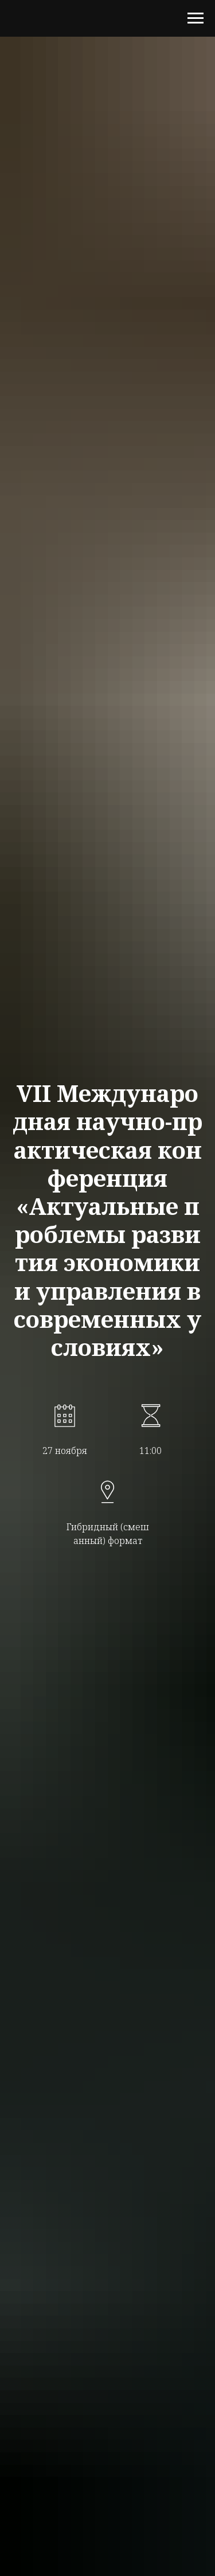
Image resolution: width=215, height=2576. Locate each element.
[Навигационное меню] (195, 18)
